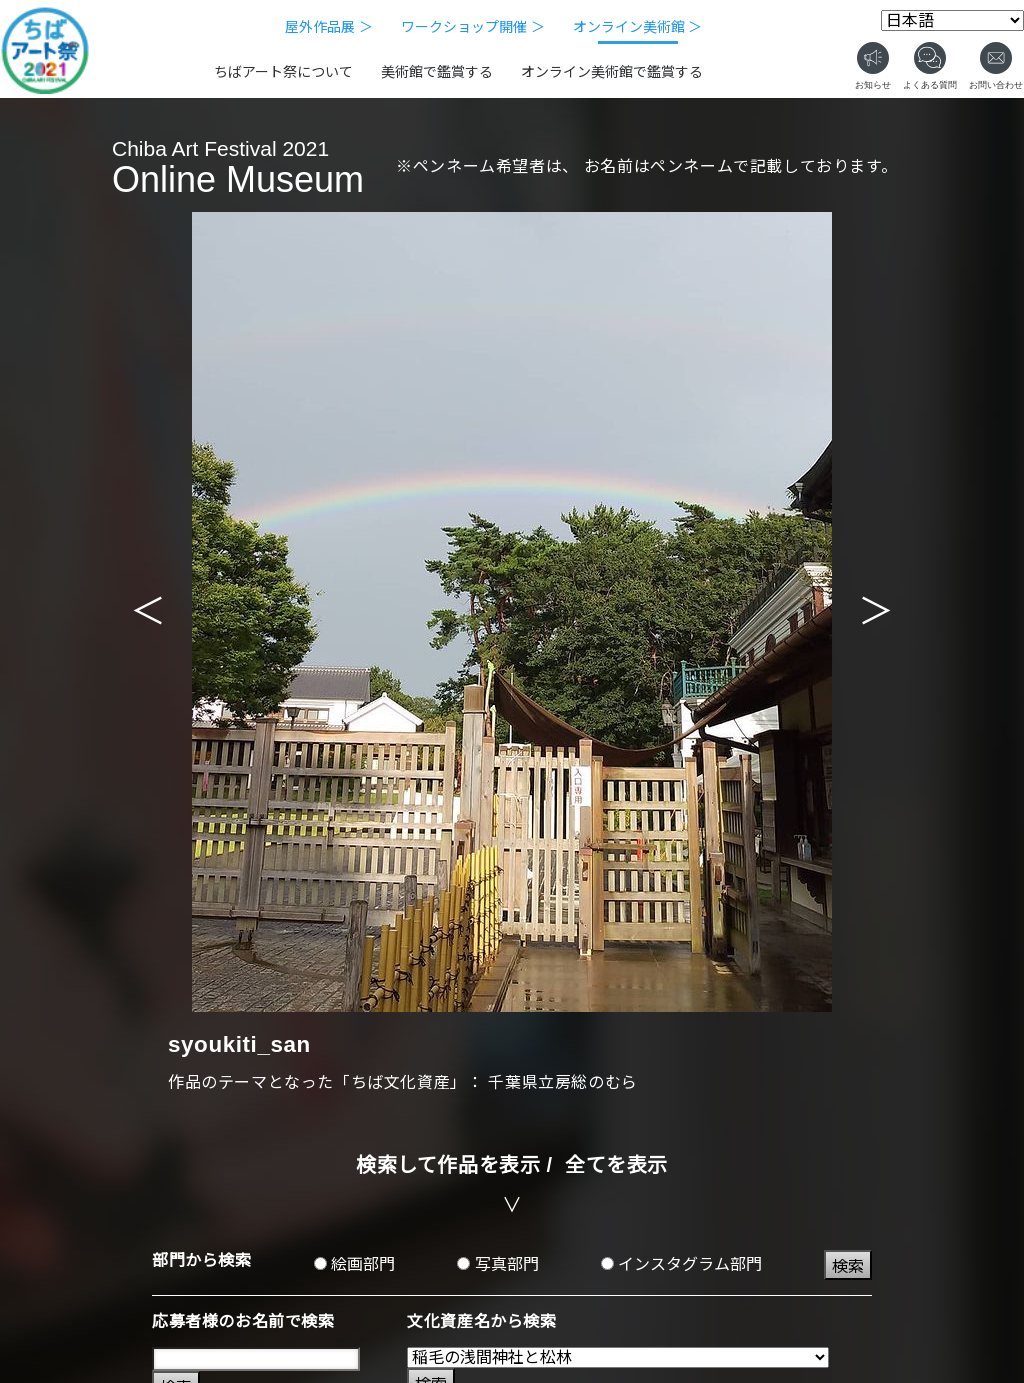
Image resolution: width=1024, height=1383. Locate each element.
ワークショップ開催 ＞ (473, 27)
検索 (848, 1266)
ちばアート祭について (283, 72)
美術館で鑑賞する (437, 72)
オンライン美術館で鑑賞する (612, 72)
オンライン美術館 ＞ (638, 27)
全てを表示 (616, 1165)
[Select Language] (952, 20)
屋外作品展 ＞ (329, 27)
